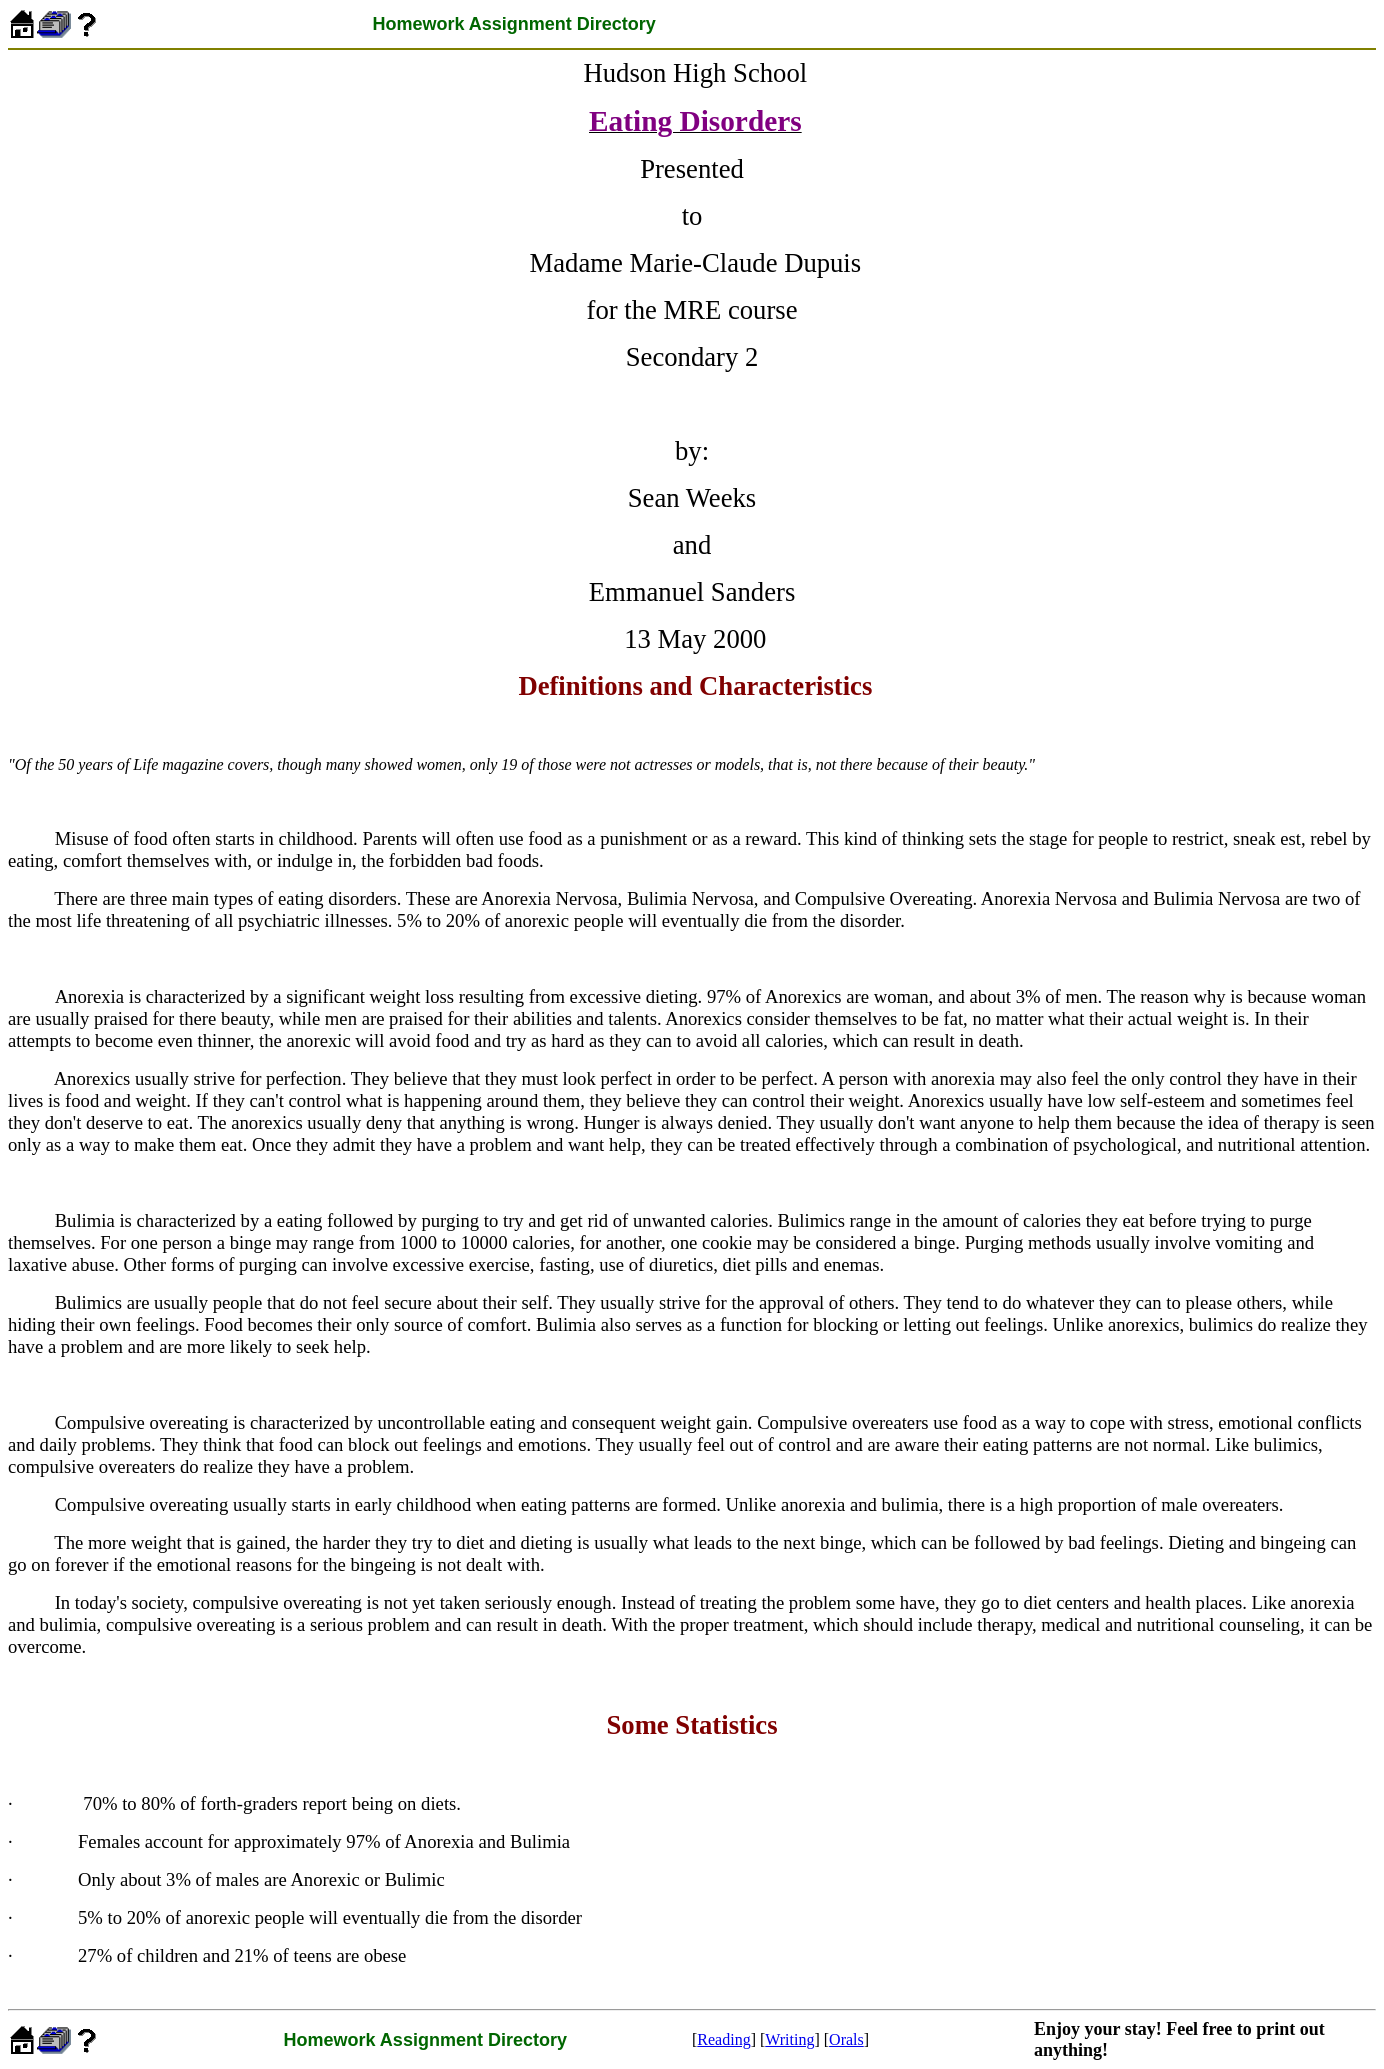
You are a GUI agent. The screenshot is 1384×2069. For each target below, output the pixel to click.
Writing (789, 2039)
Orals (846, 2039)
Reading (723, 2039)
